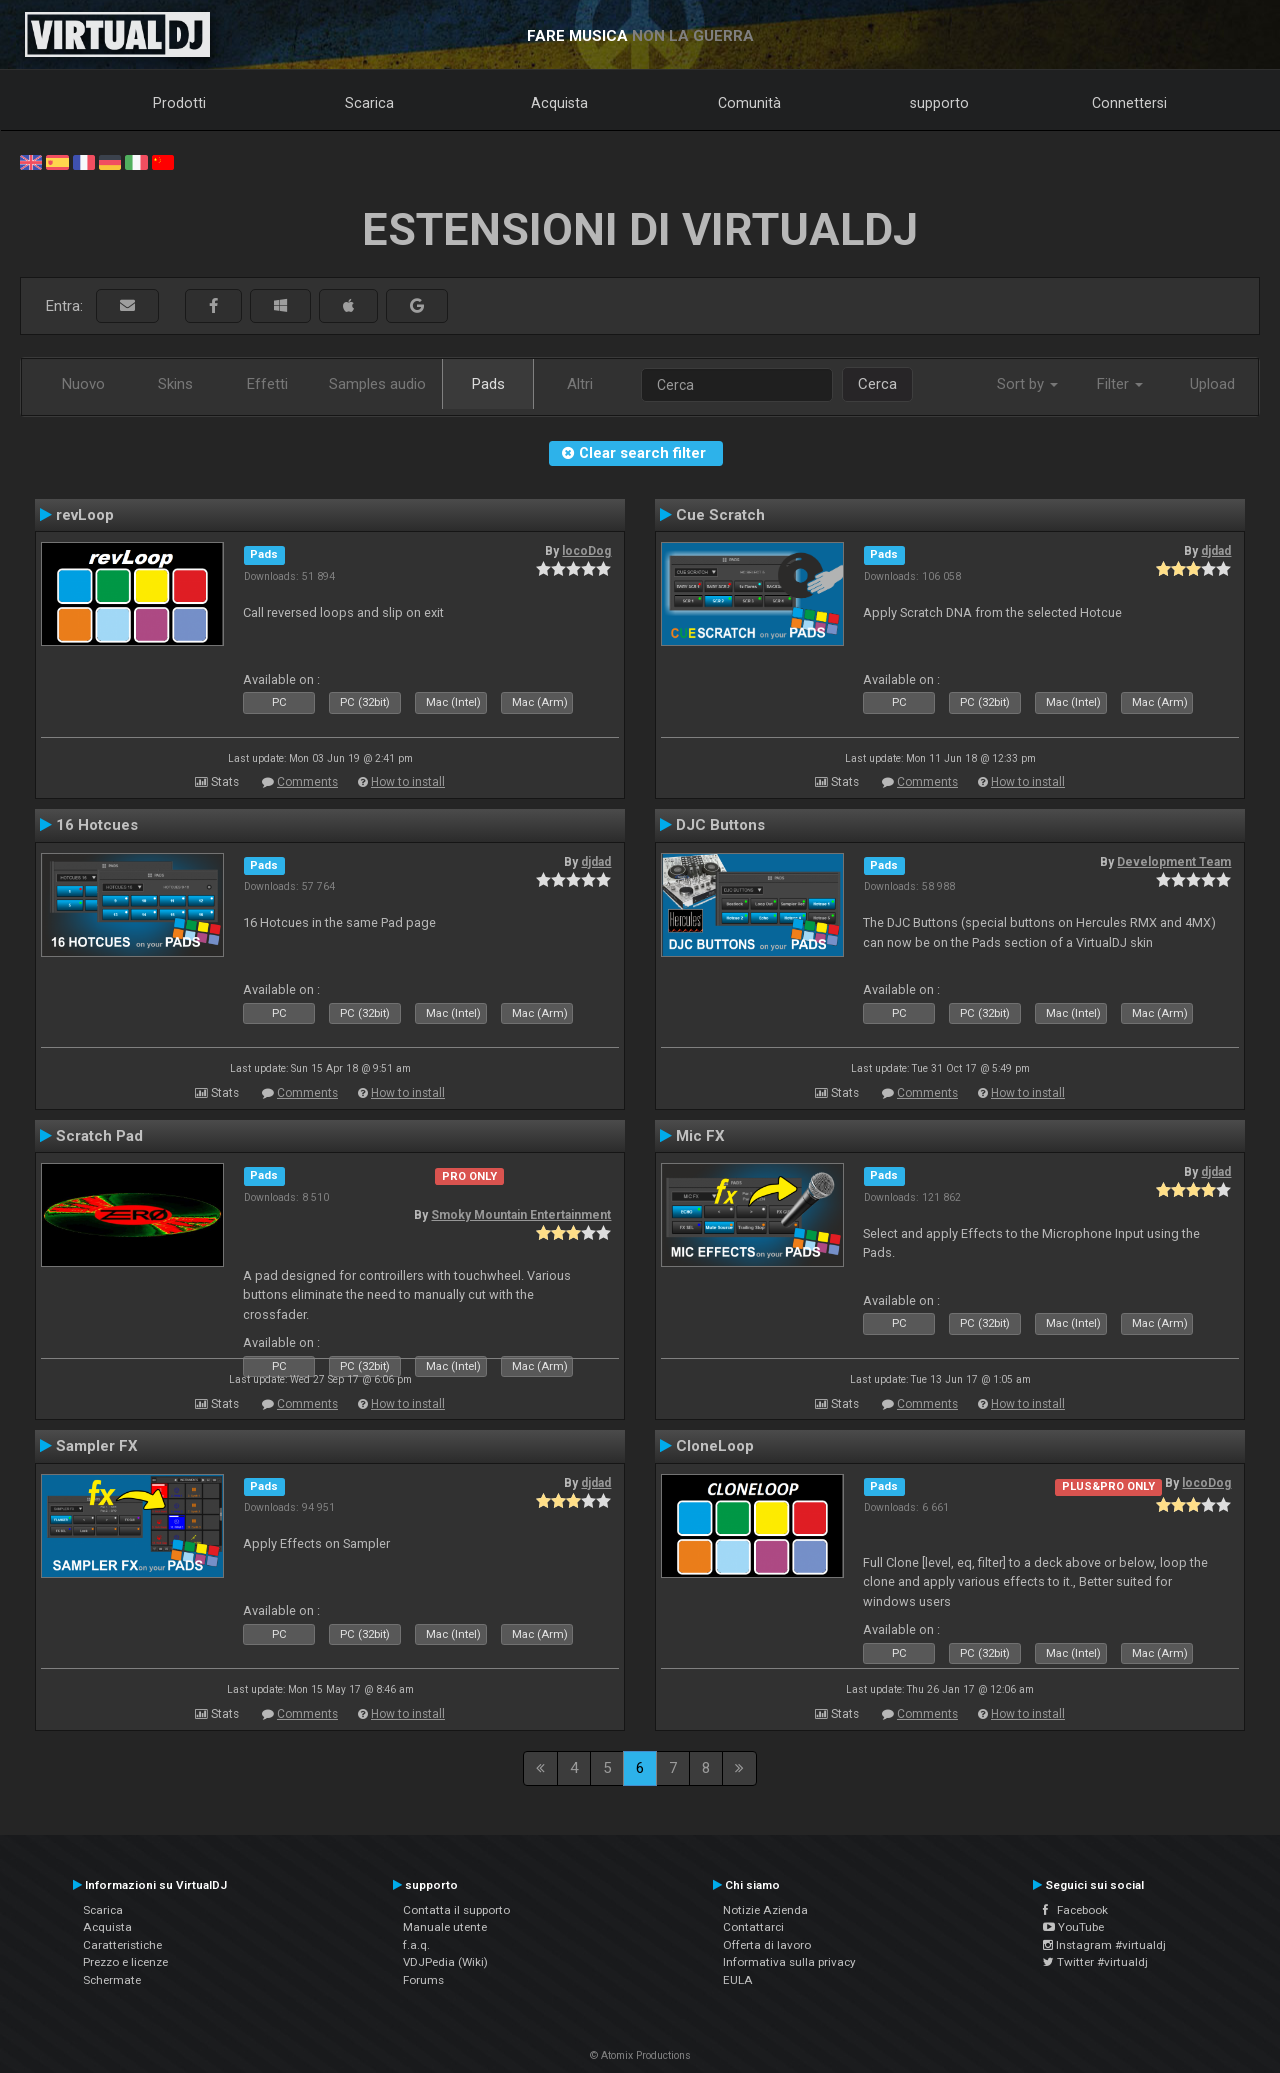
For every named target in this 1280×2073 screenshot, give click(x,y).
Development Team (1174, 862)
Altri (580, 384)
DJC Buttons (720, 825)
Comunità (749, 103)
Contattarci (753, 1927)
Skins (175, 384)
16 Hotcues (97, 825)
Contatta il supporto (456, 1910)
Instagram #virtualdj (1104, 1945)
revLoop (85, 515)
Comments (307, 782)
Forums (423, 1980)
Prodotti (179, 103)
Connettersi (1129, 103)
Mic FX (700, 1136)
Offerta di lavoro (767, 1945)
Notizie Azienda (765, 1910)
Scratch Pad (99, 1136)
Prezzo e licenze (125, 1962)
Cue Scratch (720, 515)
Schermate (112, 1980)
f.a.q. (416, 1945)
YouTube (1073, 1927)
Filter (1120, 384)
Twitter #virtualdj (1095, 1962)
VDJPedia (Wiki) (445, 1962)
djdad (1216, 551)
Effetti (267, 384)
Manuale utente (445, 1927)
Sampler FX (97, 1446)
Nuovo (83, 384)
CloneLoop (715, 1446)
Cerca (877, 384)
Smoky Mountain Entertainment (521, 1215)
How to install (408, 782)
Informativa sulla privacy (789, 1962)
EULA (738, 1980)
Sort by (1027, 384)
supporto (939, 103)
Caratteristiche (122, 1945)
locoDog (586, 551)
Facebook (1075, 1910)
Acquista (559, 103)
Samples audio (377, 384)
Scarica (369, 103)
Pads (488, 384)
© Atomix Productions (640, 2055)
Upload (1212, 384)
